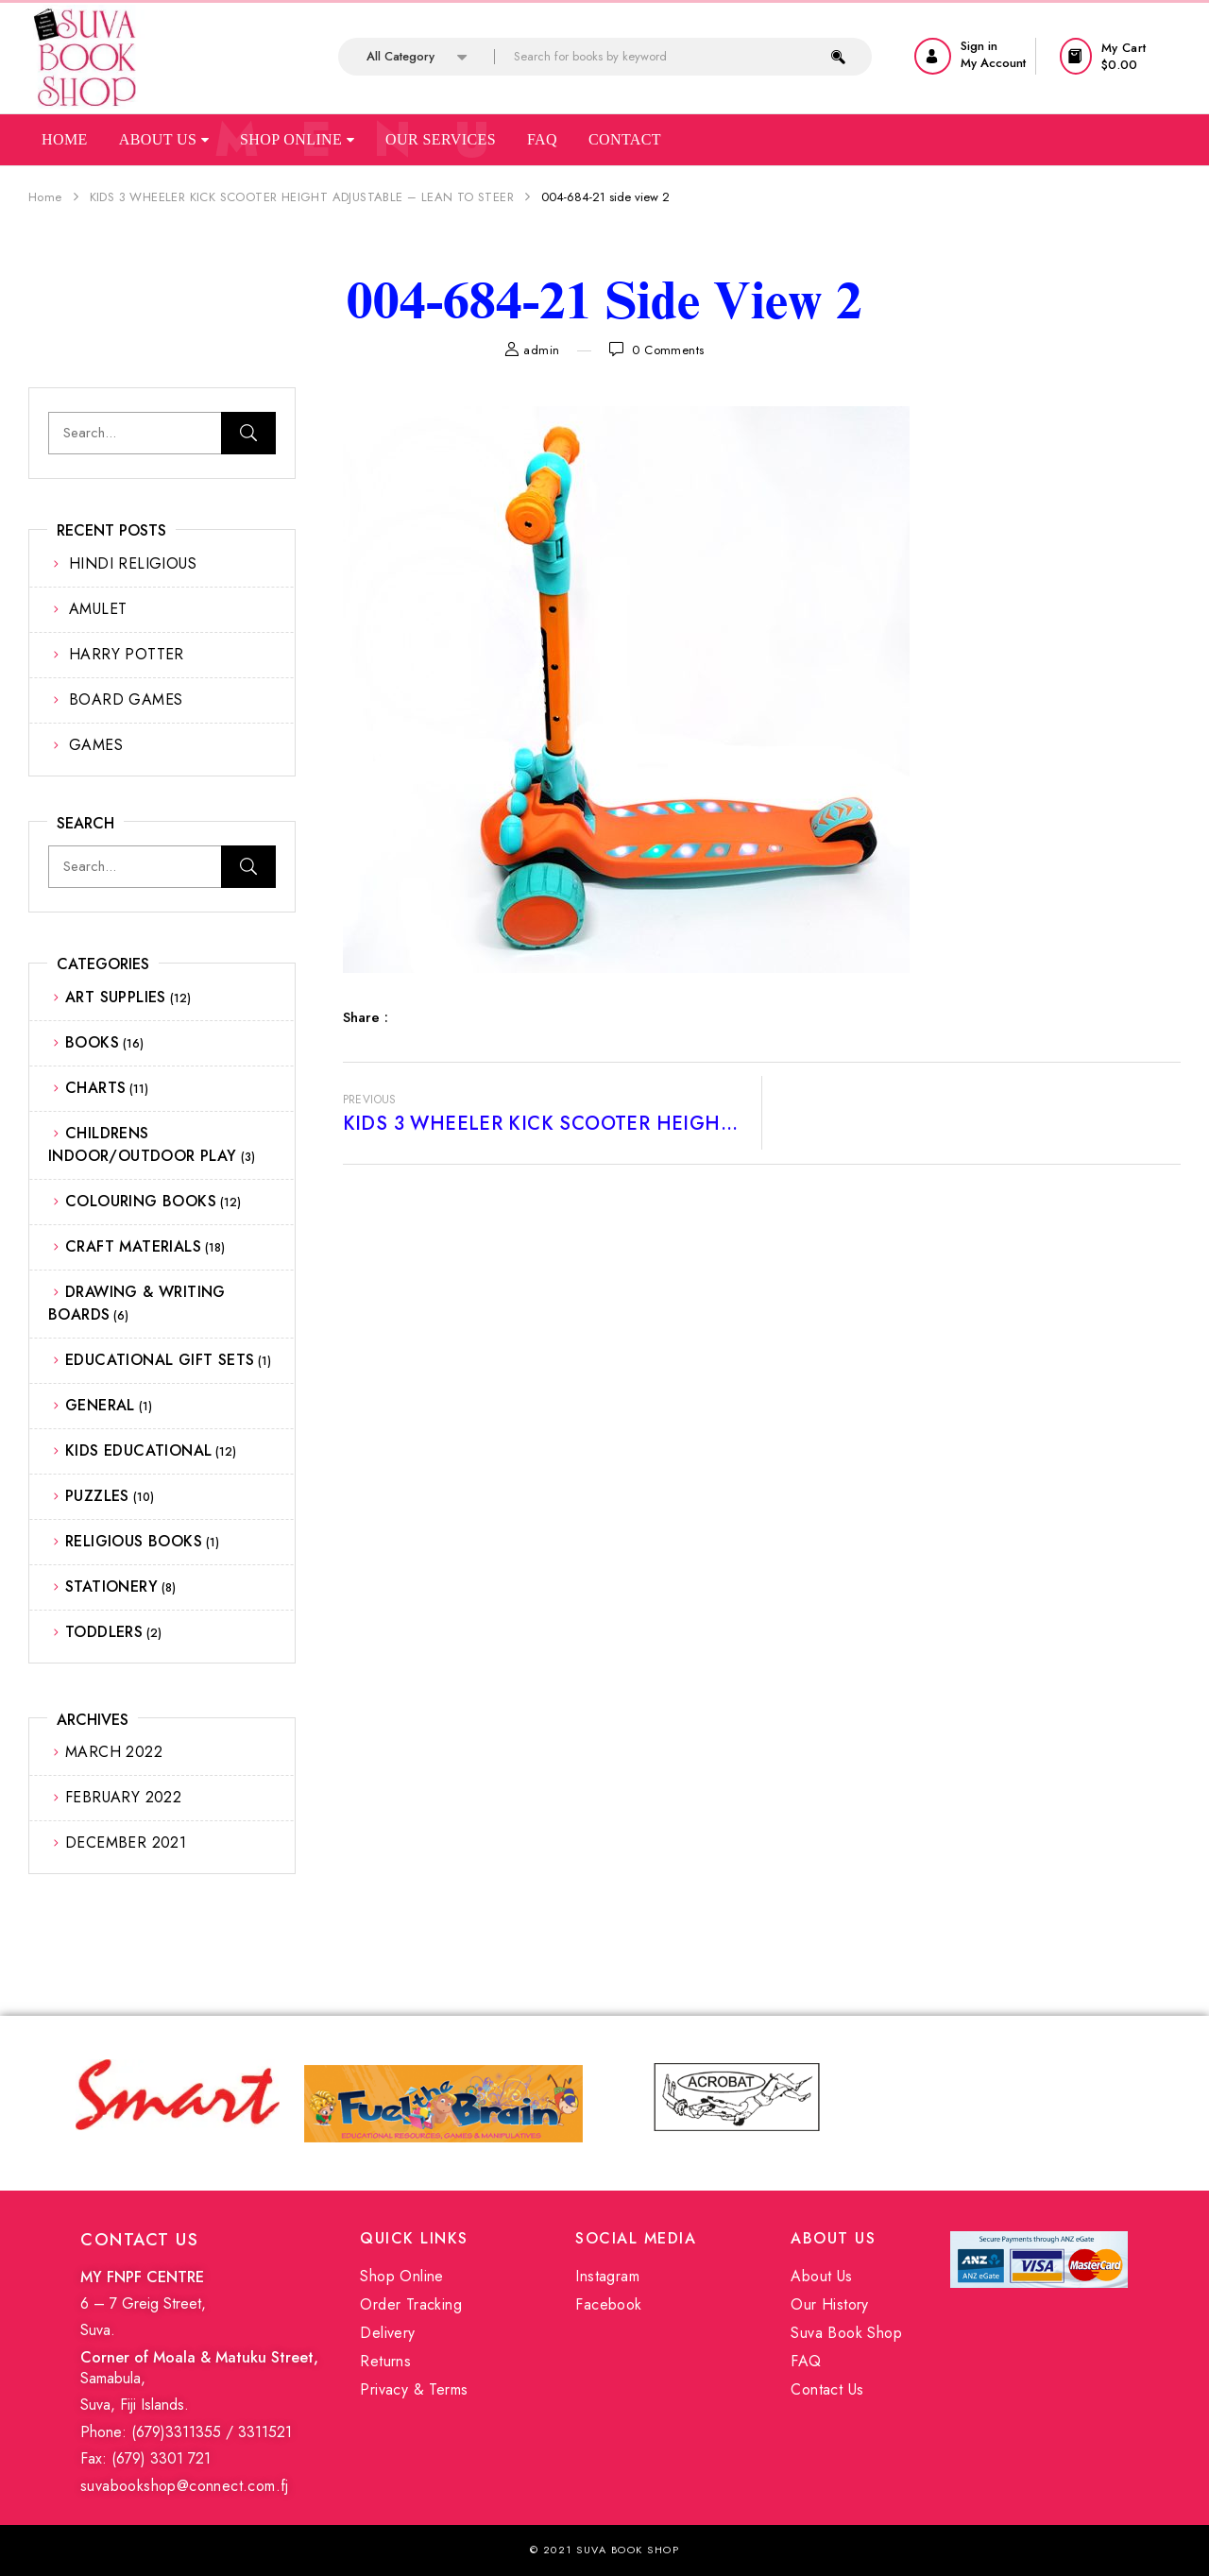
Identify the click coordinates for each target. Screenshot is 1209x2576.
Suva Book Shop (846, 2333)
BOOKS (92, 1042)
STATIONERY (111, 1586)
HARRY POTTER (126, 654)
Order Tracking (411, 2304)
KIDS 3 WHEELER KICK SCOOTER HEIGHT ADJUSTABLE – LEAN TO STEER (302, 197)
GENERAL (100, 1405)
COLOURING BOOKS (140, 1201)
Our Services (440, 139)
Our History (829, 2304)
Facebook (608, 2304)
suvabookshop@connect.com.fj (184, 2486)
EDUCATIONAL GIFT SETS (159, 1360)
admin (541, 350)
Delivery (387, 2333)
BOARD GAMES (125, 699)
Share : (365, 1017)
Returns (385, 2361)
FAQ (806, 2361)
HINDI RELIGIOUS (132, 563)
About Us (164, 139)
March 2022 (113, 1752)
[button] (1121, 56)
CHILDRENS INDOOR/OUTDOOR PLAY (142, 1144)
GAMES (96, 745)
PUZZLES (97, 1496)
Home (65, 139)
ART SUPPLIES (115, 997)
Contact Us (827, 2389)
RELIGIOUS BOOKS (133, 1541)
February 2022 (123, 1797)
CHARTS (95, 1088)
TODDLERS (104, 1632)
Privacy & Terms (414, 2389)
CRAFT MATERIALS (133, 1246)
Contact (624, 139)
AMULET (98, 609)
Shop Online (297, 139)
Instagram (607, 2276)
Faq (542, 139)
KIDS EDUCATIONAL (138, 1450)
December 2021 (125, 1842)
